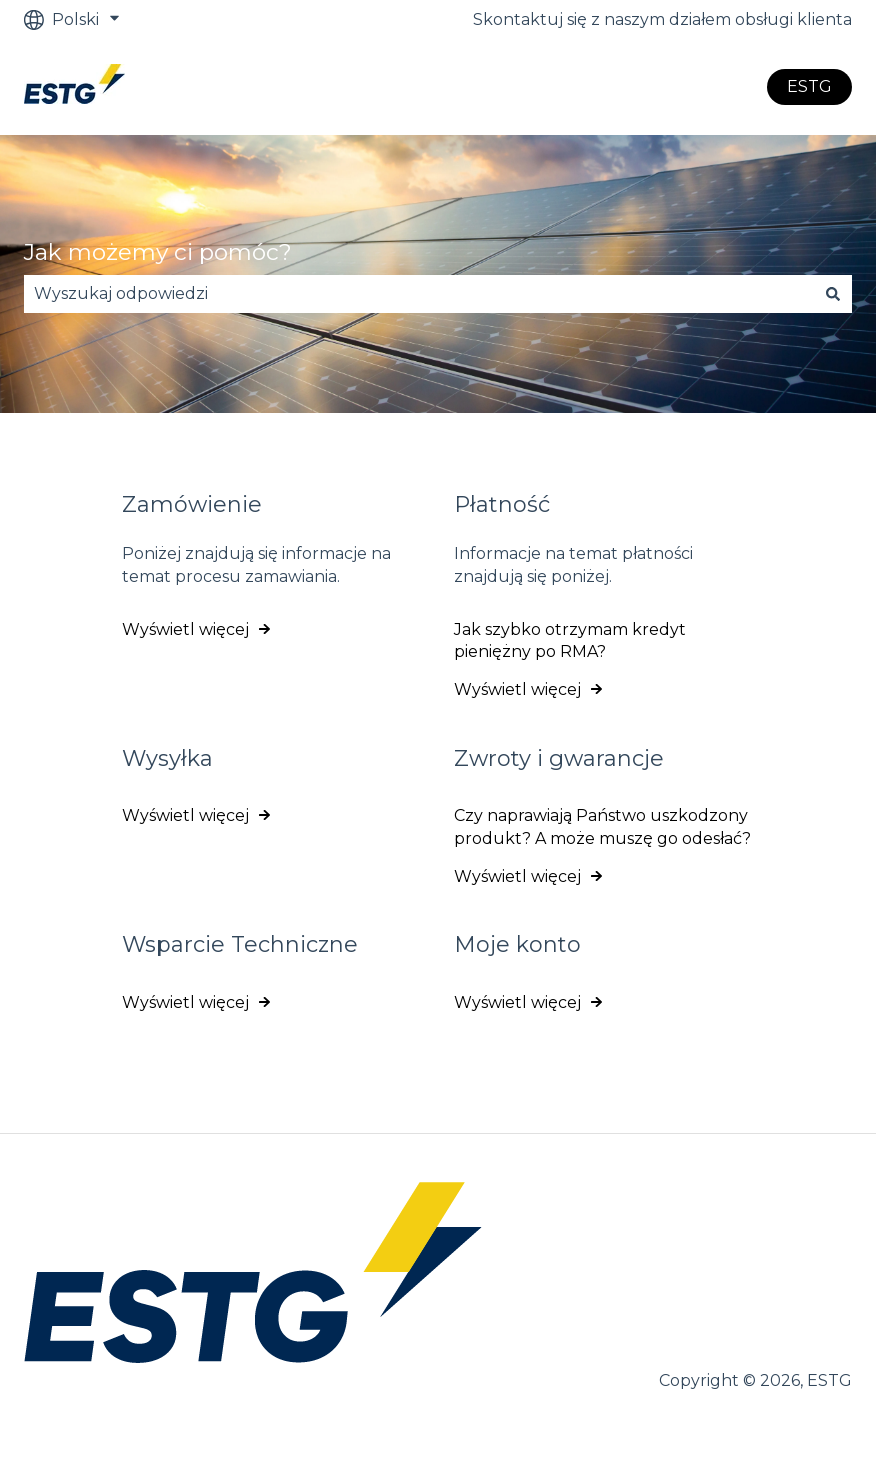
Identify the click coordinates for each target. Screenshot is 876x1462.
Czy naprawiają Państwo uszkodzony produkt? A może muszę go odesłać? (602, 826)
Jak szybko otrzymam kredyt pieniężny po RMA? (570, 640)
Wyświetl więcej (185, 629)
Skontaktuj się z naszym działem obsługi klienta (662, 19)
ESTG (809, 86)
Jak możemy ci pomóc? (158, 252)
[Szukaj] (833, 294)
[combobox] (419, 294)
